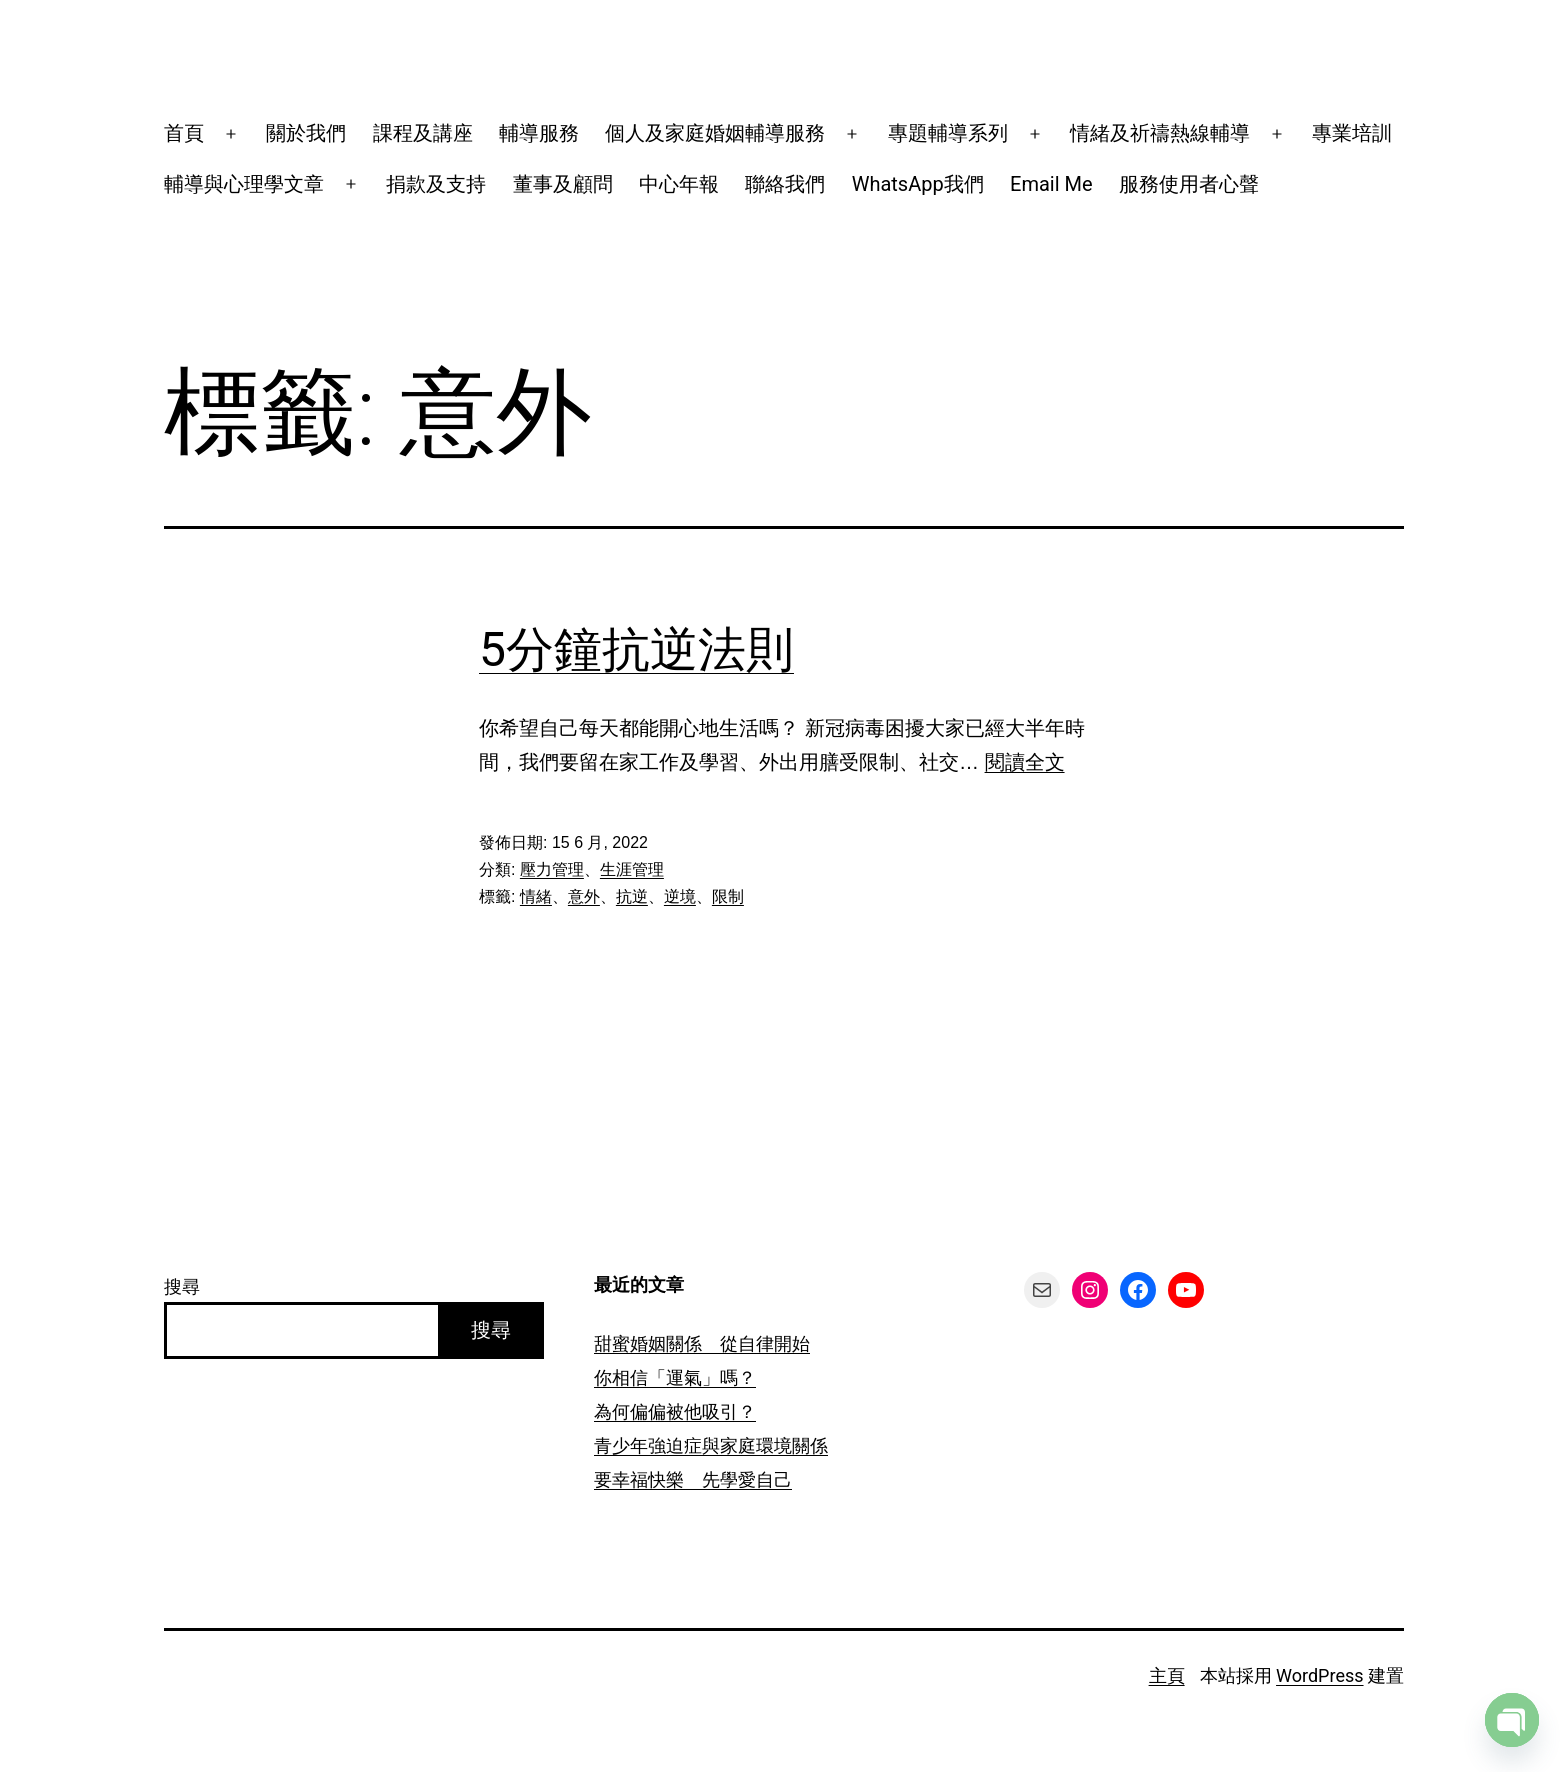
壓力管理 (552, 869)
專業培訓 (1352, 133)
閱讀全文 (1025, 762)
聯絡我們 (785, 184)
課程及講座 (423, 133)
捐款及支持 (436, 184)
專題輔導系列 (948, 133)
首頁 (184, 133)
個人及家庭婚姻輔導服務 (715, 133)
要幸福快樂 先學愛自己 (693, 1479)
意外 (584, 896)
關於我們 (306, 133)
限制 (728, 896)
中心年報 (679, 184)
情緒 (536, 896)
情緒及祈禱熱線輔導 (1160, 133)
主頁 (1167, 1675)
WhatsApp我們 (918, 184)
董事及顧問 (563, 184)
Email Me (1051, 184)
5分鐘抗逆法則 (636, 649)
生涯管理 (632, 869)
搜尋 (182, 1286)
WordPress (1319, 1675)
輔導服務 (539, 133)
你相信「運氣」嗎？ (675, 1377)
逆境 (680, 896)
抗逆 (632, 896)
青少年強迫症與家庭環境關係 (711, 1445)
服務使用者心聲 (1189, 184)
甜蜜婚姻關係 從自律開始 (702, 1343)
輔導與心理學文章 (244, 184)
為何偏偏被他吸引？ (675, 1411)
